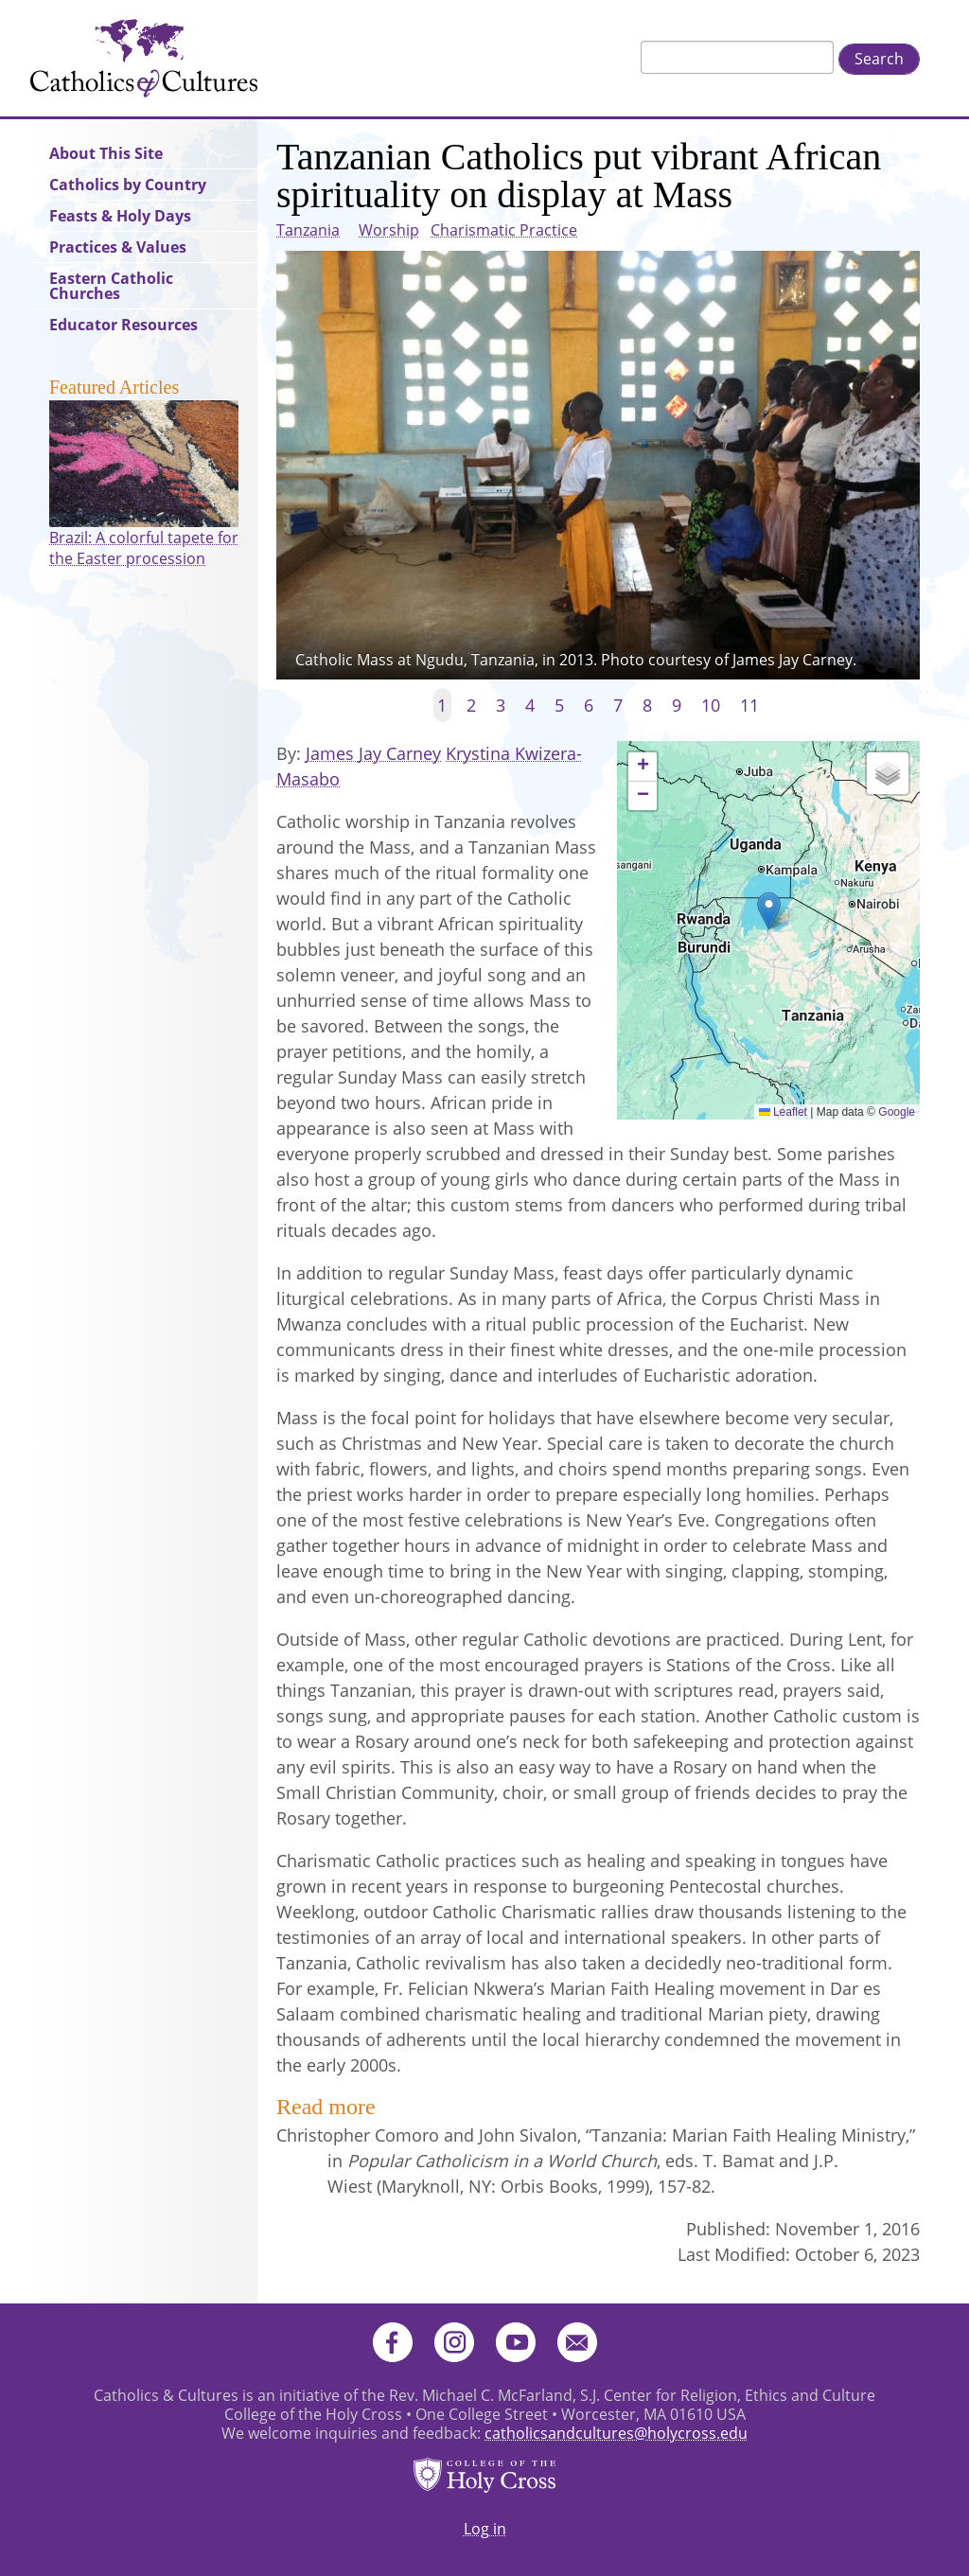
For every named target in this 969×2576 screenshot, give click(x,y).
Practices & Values (117, 247)
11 (749, 705)
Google (896, 1112)
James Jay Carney (373, 753)
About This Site (106, 153)
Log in (485, 2528)
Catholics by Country (127, 184)
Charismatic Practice (504, 230)
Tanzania (308, 230)
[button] (769, 910)
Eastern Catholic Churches (111, 286)
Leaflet (783, 1112)
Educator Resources (123, 324)
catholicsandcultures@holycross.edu (616, 2433)
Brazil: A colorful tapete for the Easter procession (143, 548)
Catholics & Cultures (143, 58)
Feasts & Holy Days (120, 215)
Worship (389, 230)
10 (710, 705)
